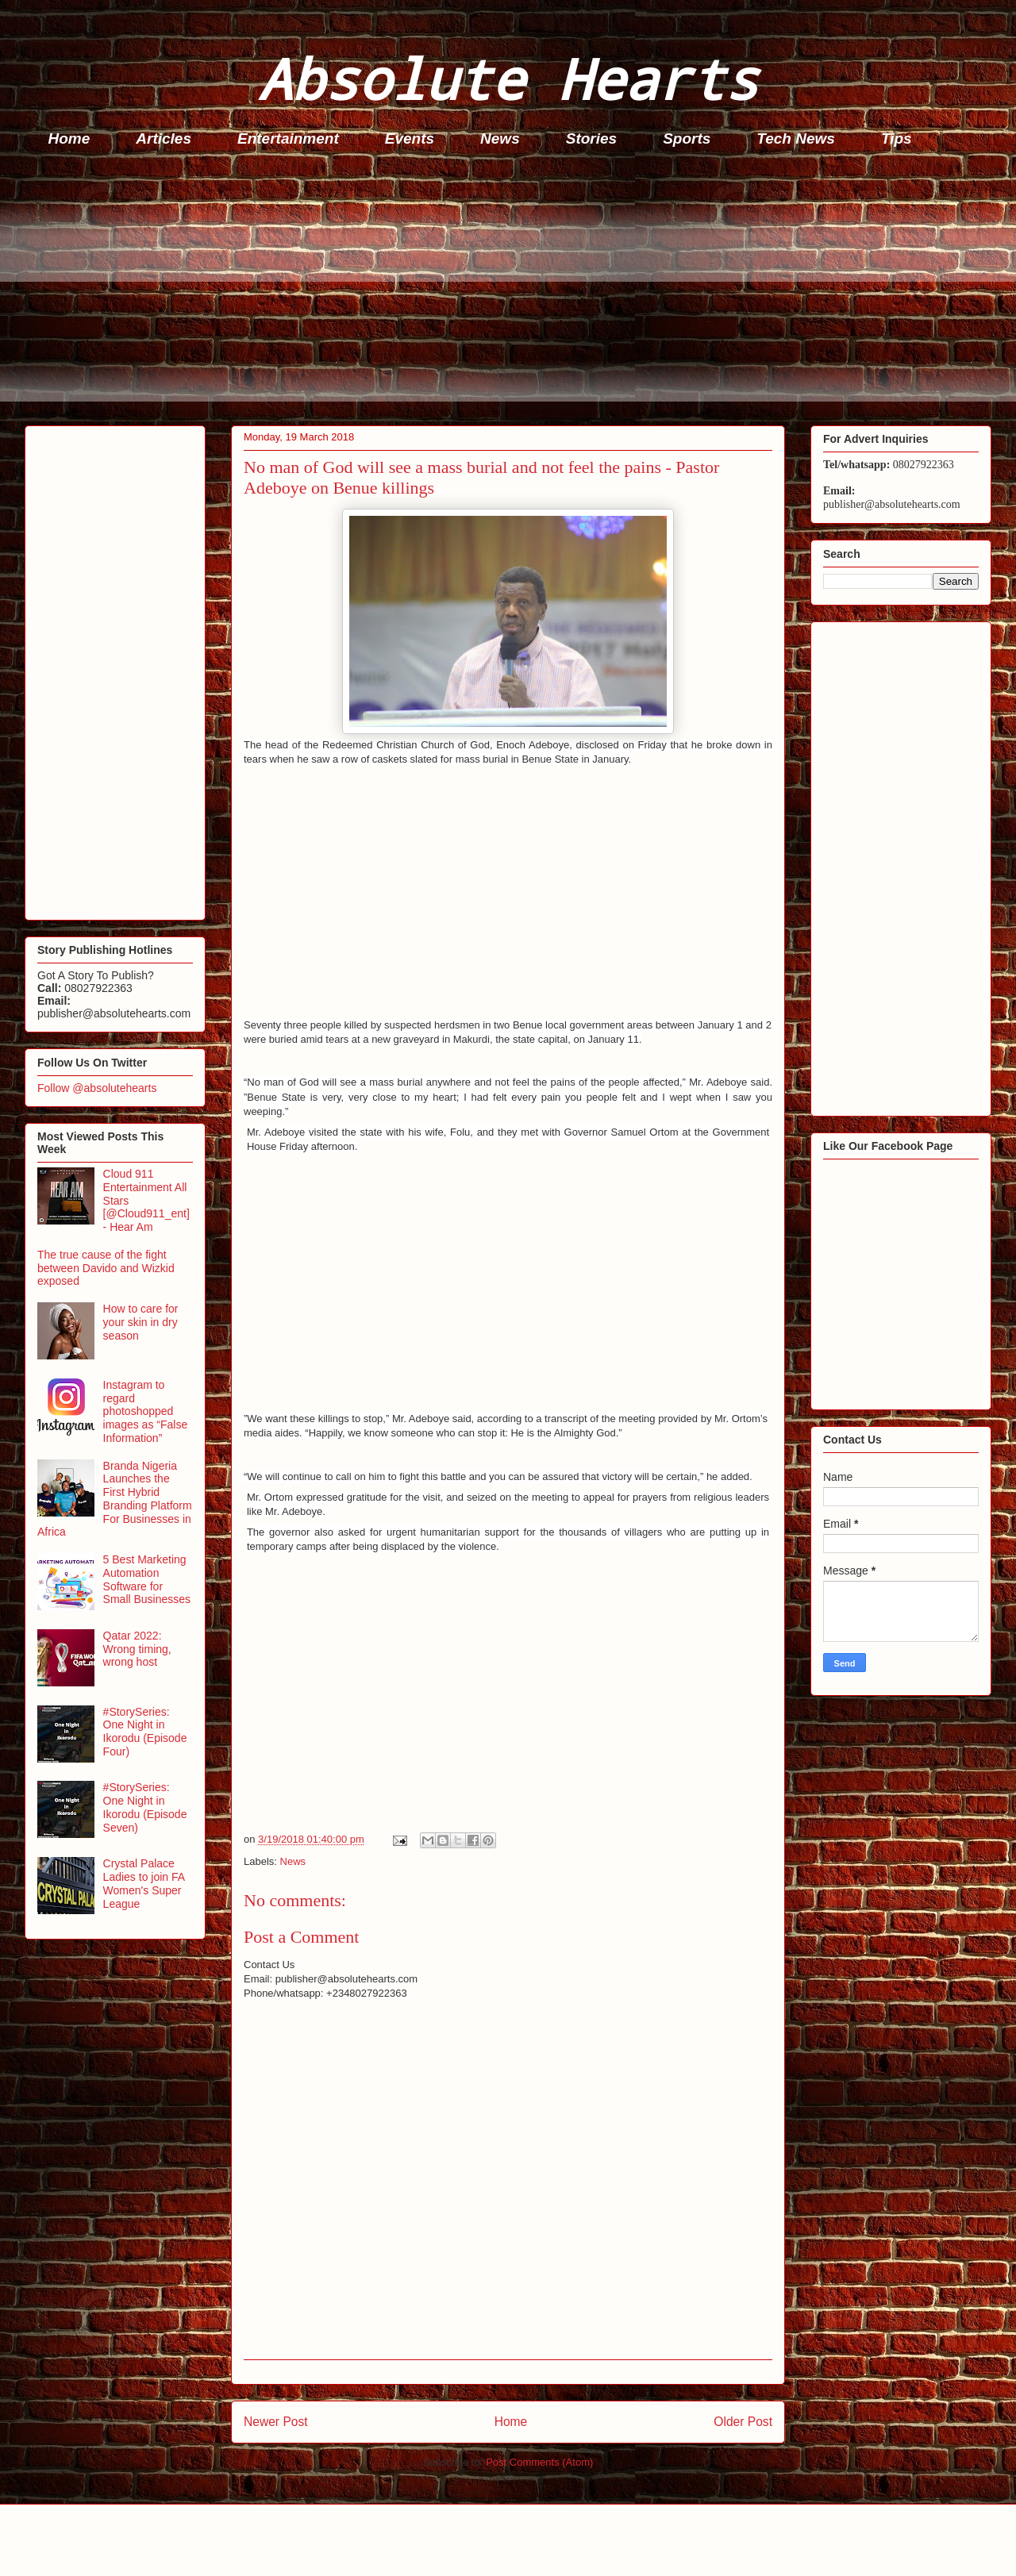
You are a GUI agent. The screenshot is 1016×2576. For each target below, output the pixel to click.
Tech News (795, 138)
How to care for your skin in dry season (141, 1322)
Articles (163, 138)
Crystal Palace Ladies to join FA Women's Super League (144, 1883)
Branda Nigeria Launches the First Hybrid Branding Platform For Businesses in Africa (114, 1499)
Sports (686, 138)
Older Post (743, 2421)
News (500, 138)
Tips (896, 138)
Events (409, 138)
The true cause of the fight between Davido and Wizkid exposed (106, 1268)
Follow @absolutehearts (96, 1088)
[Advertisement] (501, 290)
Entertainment (288, 138)
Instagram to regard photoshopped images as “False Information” (145, 1411)
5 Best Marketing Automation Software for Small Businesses (147, 1579)
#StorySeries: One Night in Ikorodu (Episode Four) (145, 1731)
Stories (591, 138)
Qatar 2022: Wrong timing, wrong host (137, 1649)
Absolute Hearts (508, 78)
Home (69, 138)
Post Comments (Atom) (539, 2462)
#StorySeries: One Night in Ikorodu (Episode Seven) (145, 1807)
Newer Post (276, 2421)
